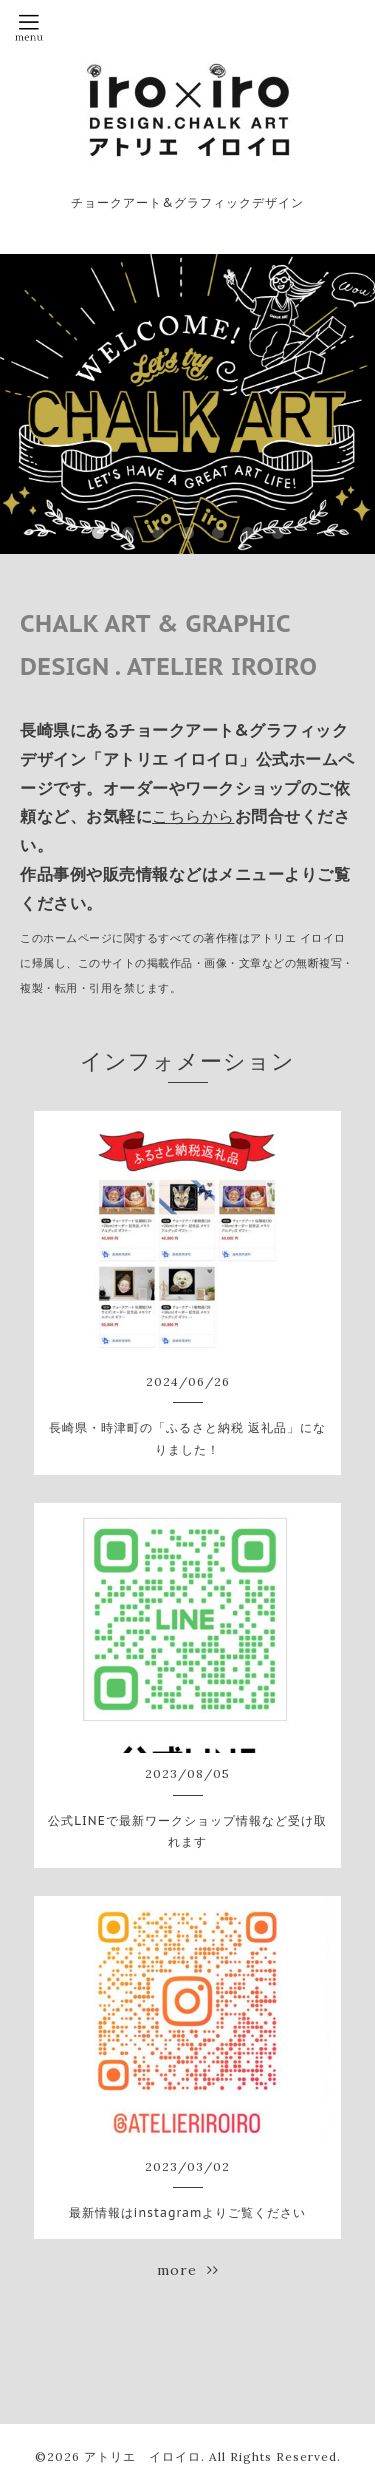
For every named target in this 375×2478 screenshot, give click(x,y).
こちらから (193, 816)
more (188, 2270)
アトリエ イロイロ (142, 2456)
